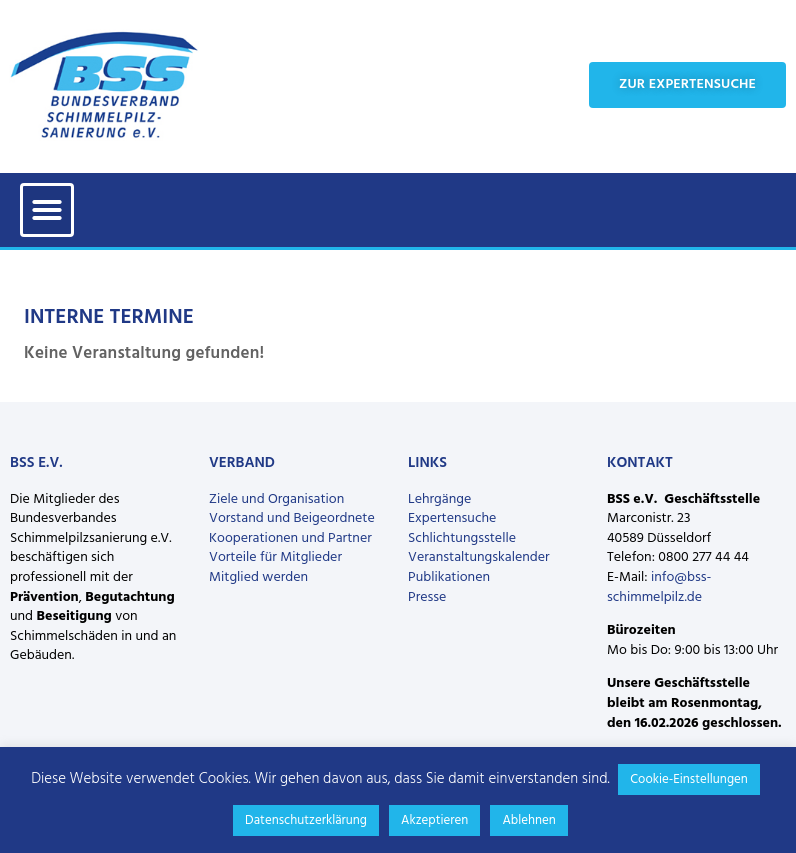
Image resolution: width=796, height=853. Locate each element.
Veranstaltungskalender (479, 557)
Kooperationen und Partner (290, 538)
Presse (427, 597)
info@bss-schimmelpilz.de (659, 587)
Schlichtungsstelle (462, 538)
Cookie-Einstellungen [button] (689, 779)
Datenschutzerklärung (306, 820)
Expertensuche (452, 518)
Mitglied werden (258, 577)
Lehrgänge (439, 499)
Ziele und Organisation (276, 499)
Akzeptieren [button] (434, 820)
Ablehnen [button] (529, 820)
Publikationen (449, 577)
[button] (47, 210)
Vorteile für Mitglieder (275, 557)
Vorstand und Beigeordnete (292, 518)
